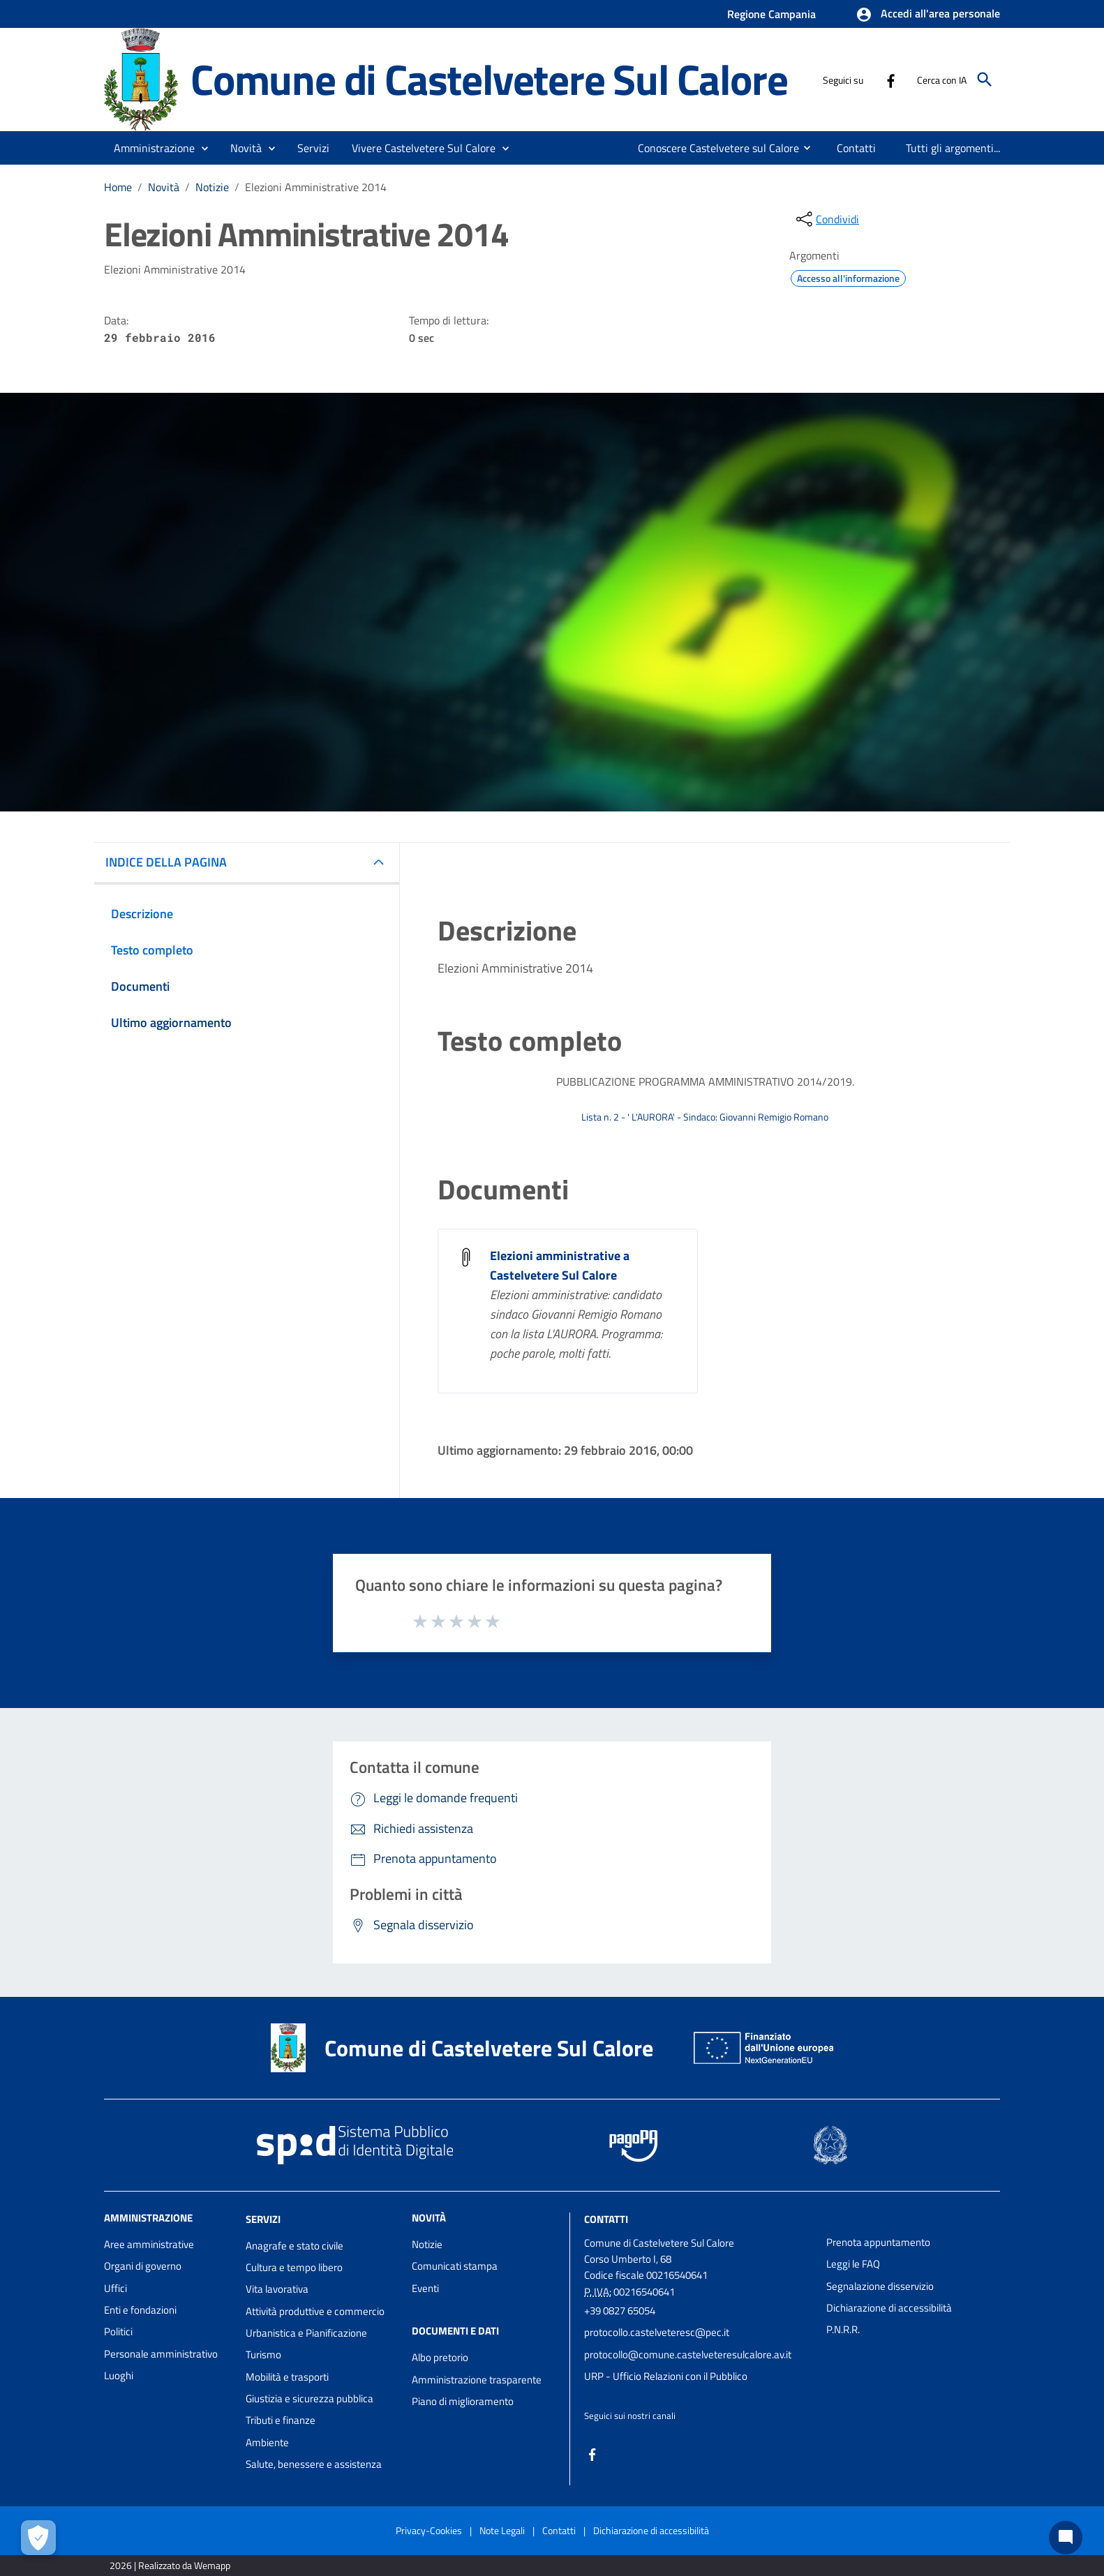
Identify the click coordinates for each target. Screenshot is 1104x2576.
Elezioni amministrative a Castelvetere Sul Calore (559, 1265)
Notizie (212, 187)
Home (118, 187)
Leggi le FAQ (853, 2264)
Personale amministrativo (161, 2354)
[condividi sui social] (826, 219)
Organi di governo (142, 2266)
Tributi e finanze (280, 2420)
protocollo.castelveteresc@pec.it (656, 2332)
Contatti (606, 2219)
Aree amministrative (149, 2244)
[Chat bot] (1065, 2537)
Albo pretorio (440, 2357)
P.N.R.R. (843, 2329)
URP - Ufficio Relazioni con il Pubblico (665, 2376)
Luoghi (118, 2375)
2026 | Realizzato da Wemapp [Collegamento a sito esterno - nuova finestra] (170, 2565)
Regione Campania (771, 14)
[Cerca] (984, 79)
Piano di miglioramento (463, 2401)
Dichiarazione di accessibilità (889, 2308)
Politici (118, 2331)
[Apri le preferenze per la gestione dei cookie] (38, 2537)
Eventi (425, 2288)
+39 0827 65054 (619, 2310)
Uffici (115, 2288)
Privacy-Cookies (429, 2530)
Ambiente (267, 2442)
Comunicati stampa (455, 2266)
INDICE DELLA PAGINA (166, 862)
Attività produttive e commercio (315, 2311)
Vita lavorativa (277, 2289)
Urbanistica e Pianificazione (306, 2333)
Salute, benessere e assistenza (314, 2464)
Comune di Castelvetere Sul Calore (489, 79)
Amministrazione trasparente (477, 2380)
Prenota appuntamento (878, 2242)
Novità (163, 187)
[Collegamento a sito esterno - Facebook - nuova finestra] (890, 79)
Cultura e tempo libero (294, 2267)
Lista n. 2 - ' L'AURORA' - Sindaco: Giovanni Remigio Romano (704, 1116)
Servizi (263, 2219)
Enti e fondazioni (140, 2310)
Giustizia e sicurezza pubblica (309, 2398)
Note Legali (502, 2530)
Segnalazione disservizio (880, 2286)
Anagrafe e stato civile (294, 2246)
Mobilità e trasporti (287, 2377)
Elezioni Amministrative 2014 (316, 187)
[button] (928, 14)
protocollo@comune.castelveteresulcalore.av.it (687, 2354)
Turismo (263, 2354)
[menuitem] (713, 147)
